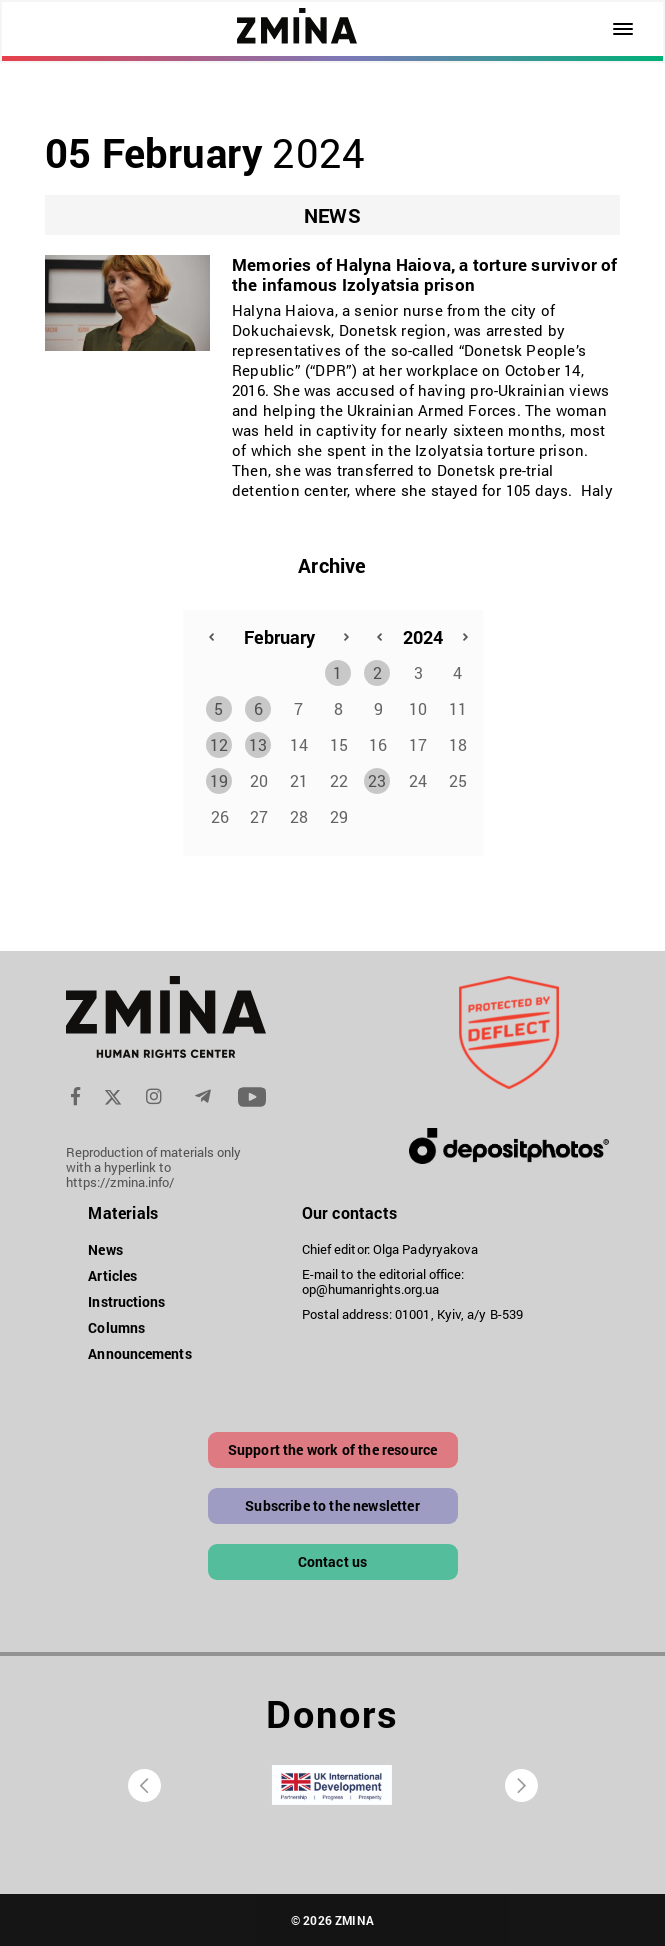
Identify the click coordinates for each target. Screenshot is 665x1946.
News (105, 1249)
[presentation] (144, 1785)
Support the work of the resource (332, 1449)
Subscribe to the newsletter (332, 1505)
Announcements (139, 1353)
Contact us (333, 1561)
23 (377, 780)
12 (219, 744)
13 (258, 744)
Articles (112, 1275)
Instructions (126, 1301)
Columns (116, 1327)
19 (219, 780)
